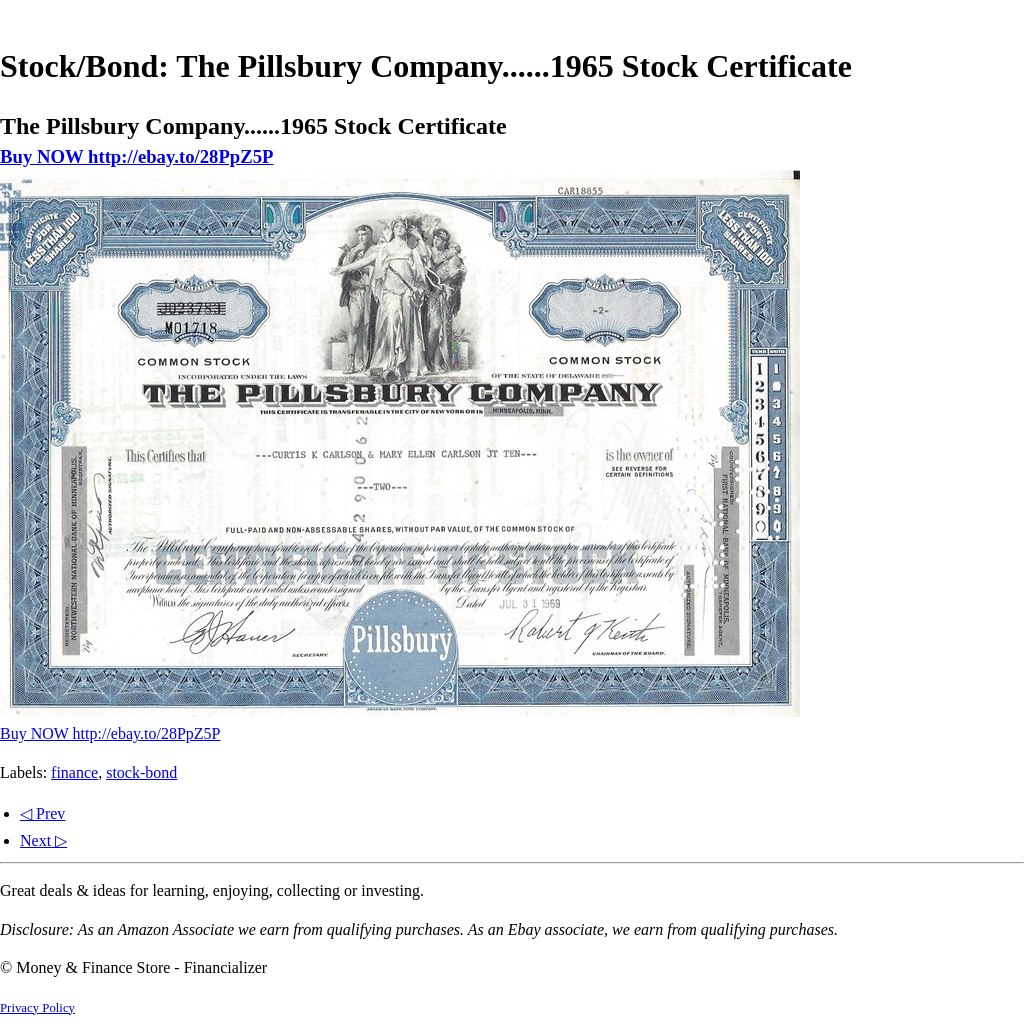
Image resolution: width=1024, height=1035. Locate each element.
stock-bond (141, 772)
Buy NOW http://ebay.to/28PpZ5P (137, 156)
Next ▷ (43, 840)
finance (74, 772)
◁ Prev (42, 813)
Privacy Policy (37, 1008)
